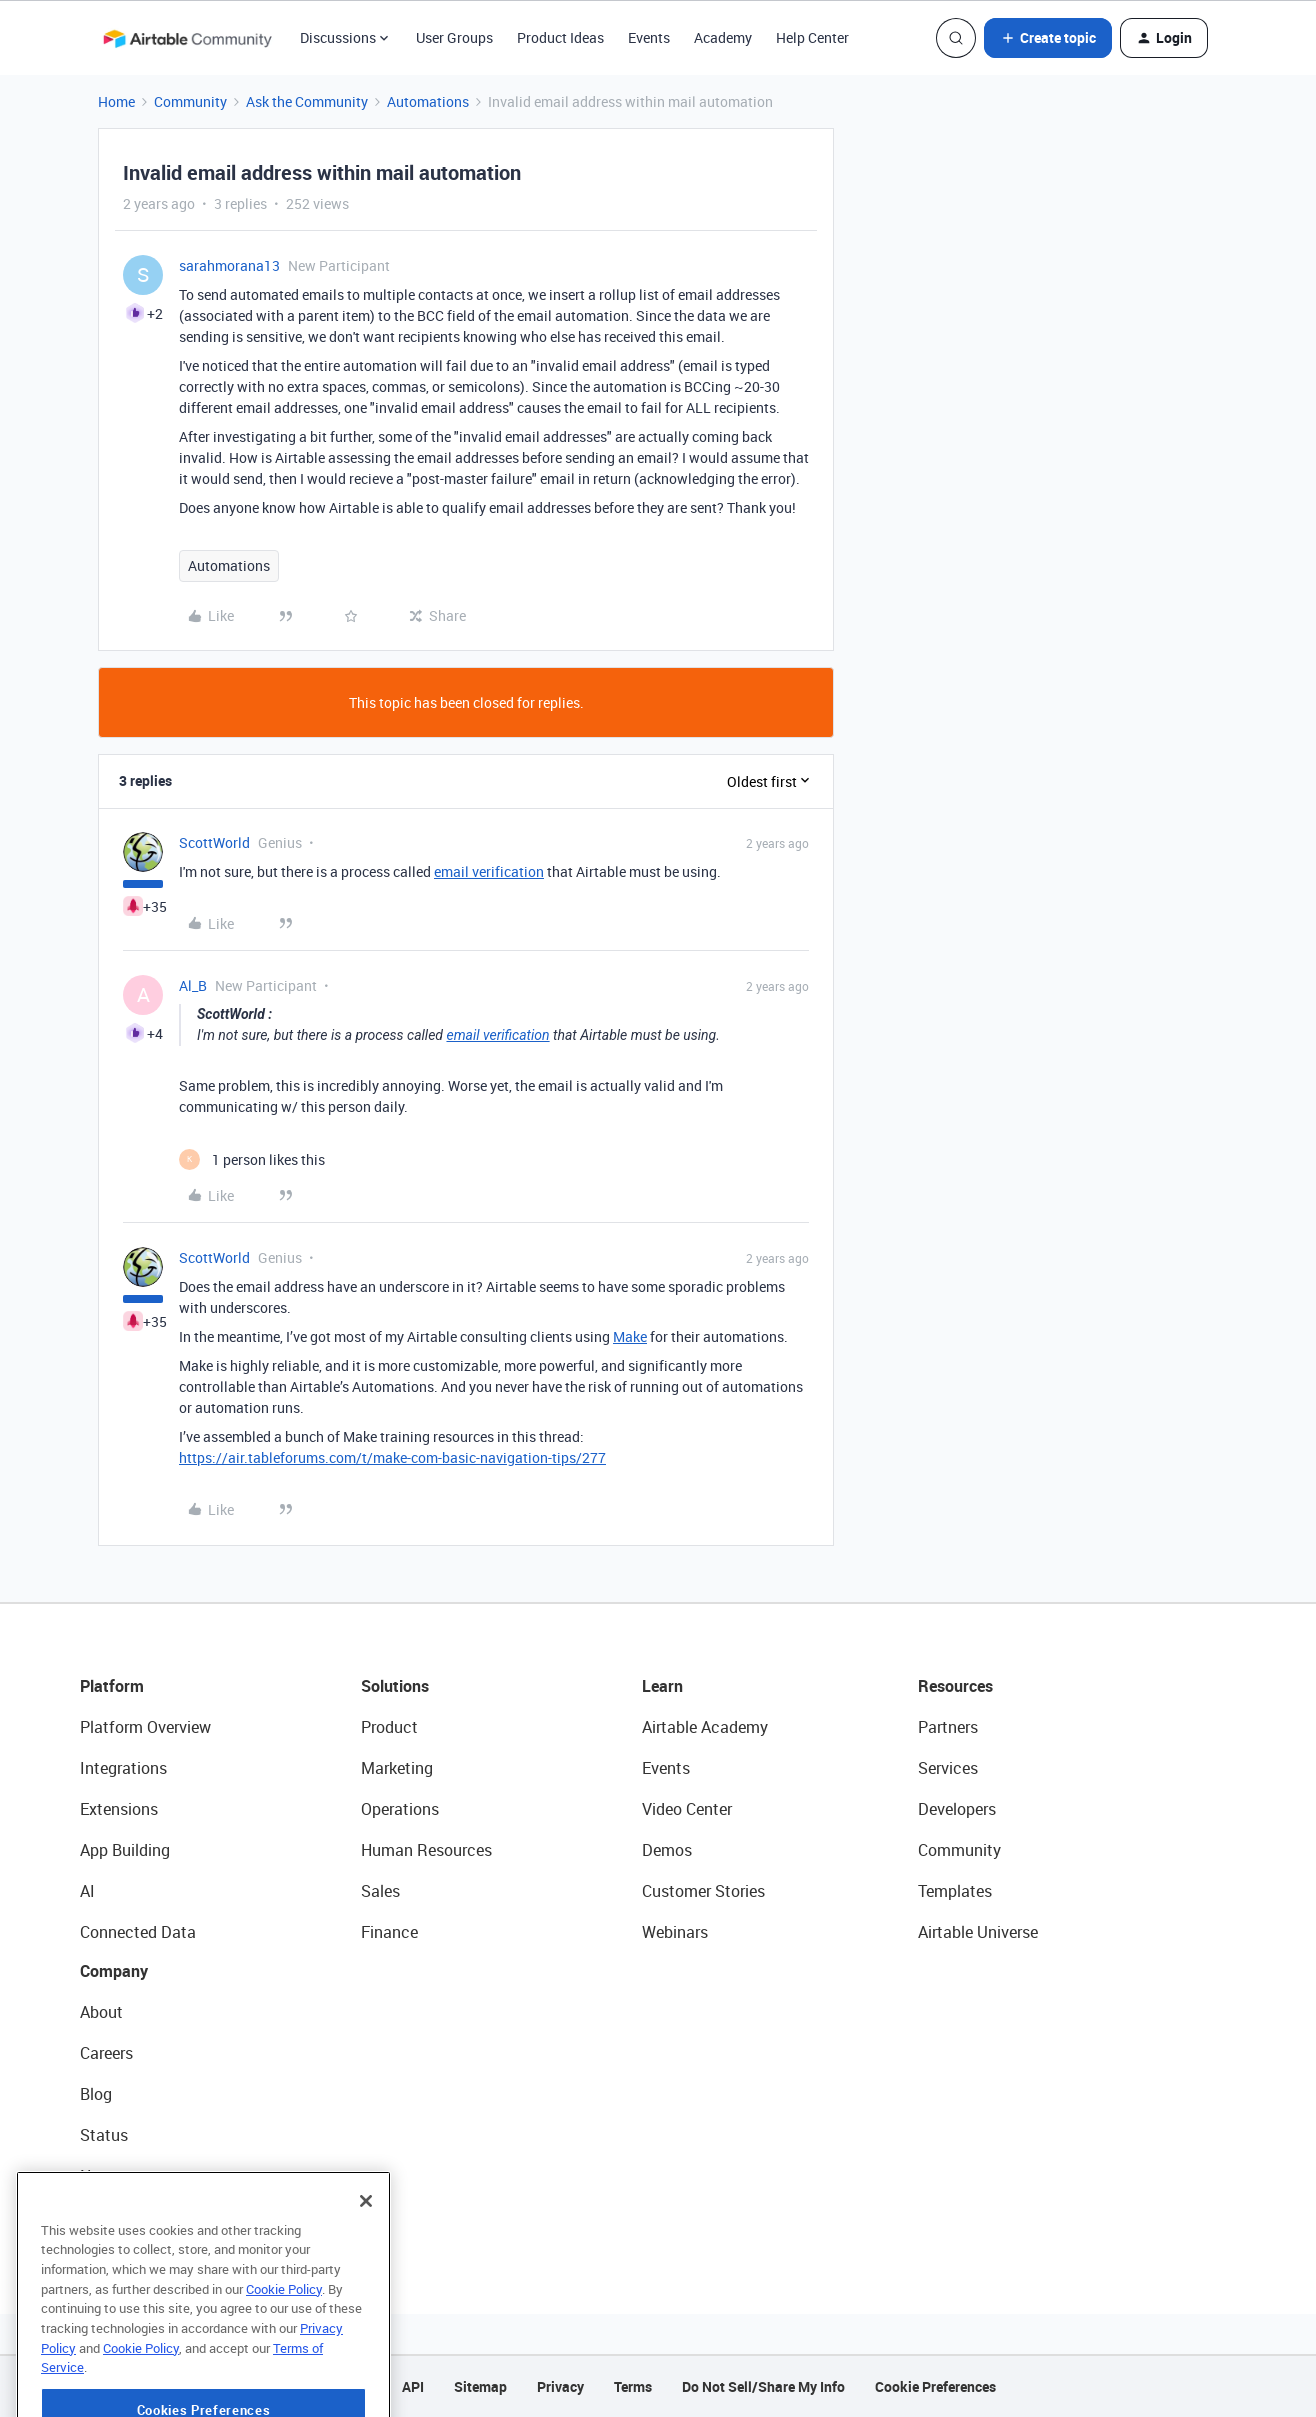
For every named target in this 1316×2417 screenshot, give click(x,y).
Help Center (812, 37)
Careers (106, 2053)
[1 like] (252, 1159)
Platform (112, 1686)
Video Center (687, 1809)
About (101, 2012)
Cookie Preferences (935, 2386)
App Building (125, 1850)
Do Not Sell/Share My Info (763, 2386)
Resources (955, 1686)
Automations (428, 101)
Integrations (123, 1768)
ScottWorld (214, 842)
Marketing (397, 1768)
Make (630, 1336)
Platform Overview (145, 1727)
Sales (380, 1891)
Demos (667, 1850)
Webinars (675, 1932)
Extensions (119, 1809)
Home (116, 101)
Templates (955, 1891)
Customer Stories (703, 1891)
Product (389, 1727)
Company (114, 1971)
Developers (957, 1809)
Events (649, 37)
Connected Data (138, 1932)
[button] (1048, 38)
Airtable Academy (705, 1727)
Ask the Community (307, 101)
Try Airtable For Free (150, 2217)
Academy (723, 37)
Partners (948, 1727)
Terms (633, 2386)
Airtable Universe (978, 1932)
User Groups (454, 37)
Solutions (395, 1686)
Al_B (193, 985)
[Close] (366, 2266)
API (413, 2386)
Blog (96, 2094)
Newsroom (118, 2176)
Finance (389, 1932)
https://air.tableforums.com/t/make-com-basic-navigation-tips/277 (392, 1457)
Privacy (560, 2386)
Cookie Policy (284, 2354)
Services (948, 1768)
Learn (662, 1686)
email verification (489, 871)
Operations (400, 1809)
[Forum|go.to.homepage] (187, 38)
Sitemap (480, 2386)
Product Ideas (560, 37)
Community (190, 101)
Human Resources (426, 1850)
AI (87, 1891)
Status (104, 2135)
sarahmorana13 (229, 265)
